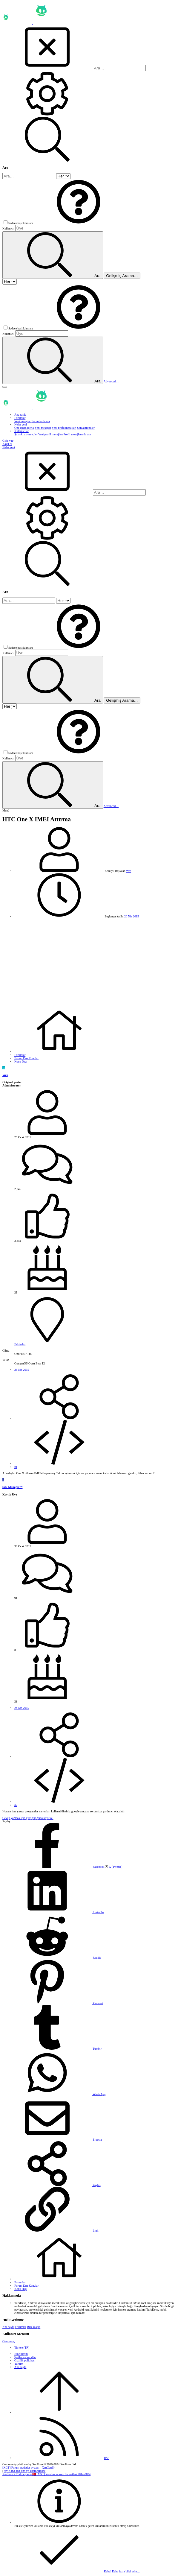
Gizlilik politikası (24, 2360)
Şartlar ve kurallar (25, 2357)
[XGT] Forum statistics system (28, 2467)
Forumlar (20, 2327)
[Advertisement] (89, 963)
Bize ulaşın (33, 2327)
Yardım (18, 2363)
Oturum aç (8, 2341)
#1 (15, 1467)
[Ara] (119, 68)
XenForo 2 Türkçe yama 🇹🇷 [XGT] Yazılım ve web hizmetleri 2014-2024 (46, 2474)
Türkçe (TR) (21, 2347)
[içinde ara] (63, 176)
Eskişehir (19, 1344)
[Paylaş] (59, 1418)
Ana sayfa (8, 2327)
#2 (15, 1805)
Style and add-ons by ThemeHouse (25, 2470)
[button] (78, 223)
